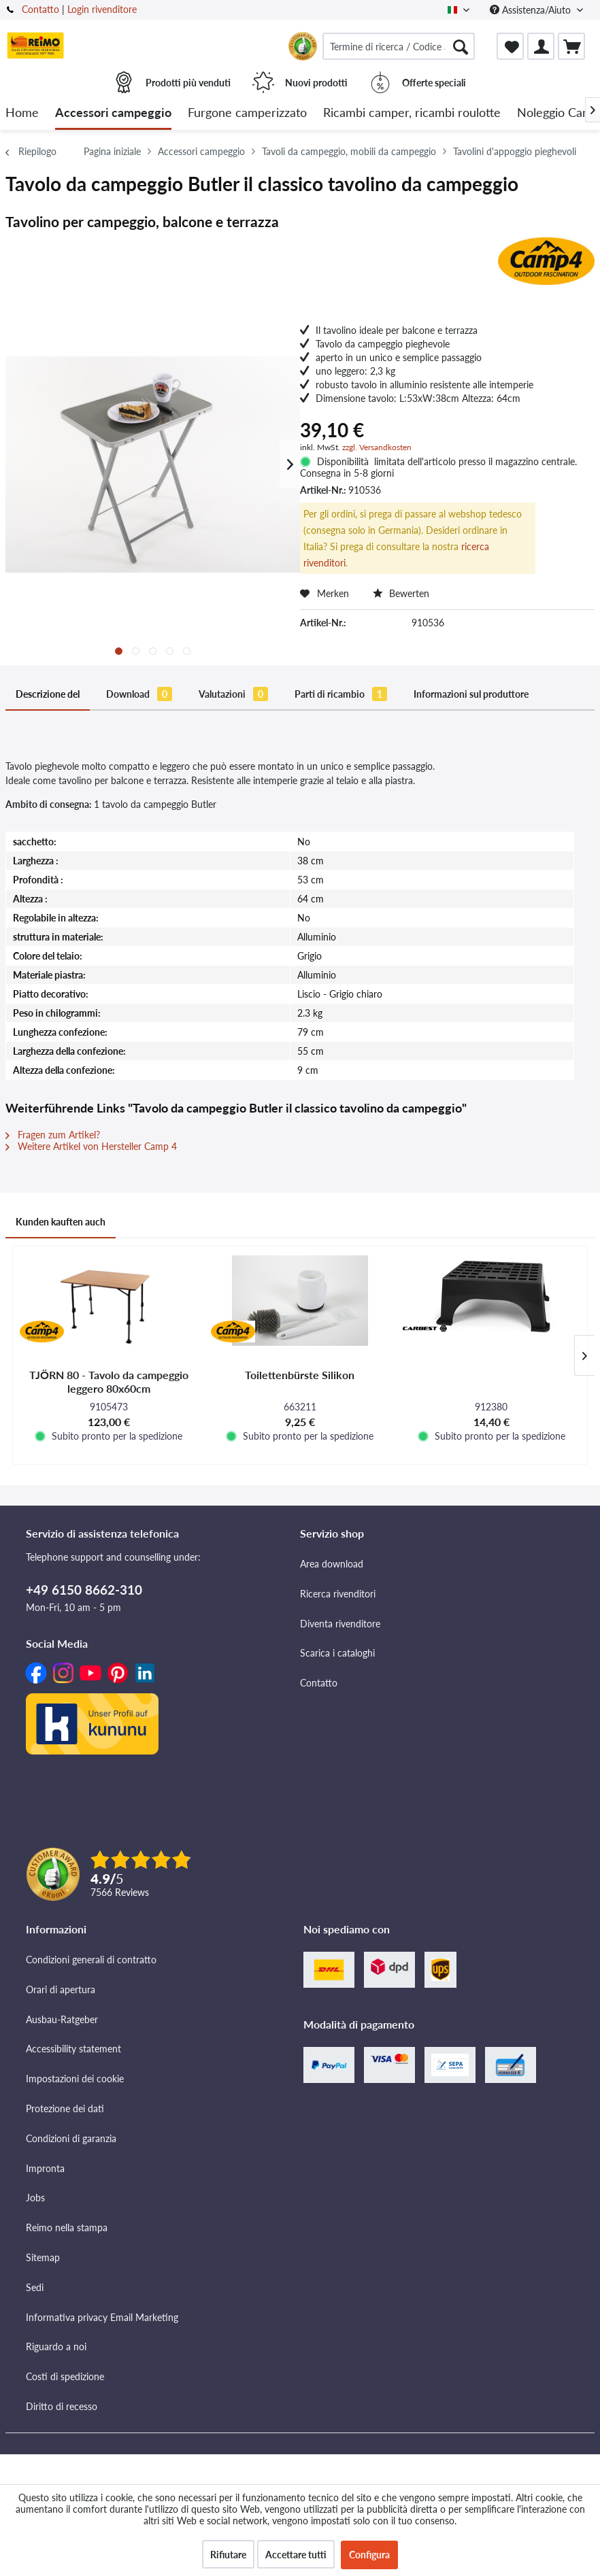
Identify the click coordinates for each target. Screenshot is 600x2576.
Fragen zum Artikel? (52, 1134)
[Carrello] (571, 46)
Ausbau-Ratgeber (62, 2019)
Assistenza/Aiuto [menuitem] (531, 10)
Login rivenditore (102, 9)
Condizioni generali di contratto (91, 1959)
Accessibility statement (73, 2048)
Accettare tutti (296, 2554)
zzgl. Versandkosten (377, 447)
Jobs (35, 2197)
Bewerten (401, 593)
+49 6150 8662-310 (84, 1589)
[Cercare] (460, 46)
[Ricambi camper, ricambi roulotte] (412, 113)
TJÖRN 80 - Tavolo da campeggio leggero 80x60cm (108, 1381)
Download (139, 694)
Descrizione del (48, 694)
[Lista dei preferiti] (510, 46)
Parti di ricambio (341, 694)
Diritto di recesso (61, 2406)
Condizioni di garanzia (71, 2138)
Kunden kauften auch (60, 1221)
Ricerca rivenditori (338, 1593)
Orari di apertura (60, 1989)
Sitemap (43, 2257)
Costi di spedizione (65, 2376)
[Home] (22, 113)
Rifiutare (228, 2554)
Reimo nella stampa (66, 2227)
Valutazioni (233, 694)
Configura (369, 2554)
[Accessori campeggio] (113, 113)
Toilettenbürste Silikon (299, 1374)
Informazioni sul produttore (471, 694)
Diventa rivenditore (340, 1623)
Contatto (40, 9)
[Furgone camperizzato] (247, 113)
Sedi (35, 2287)
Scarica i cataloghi (337, 1653)
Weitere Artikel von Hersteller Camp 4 (91, 1146)
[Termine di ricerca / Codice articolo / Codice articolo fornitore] (398, 46)
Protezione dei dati (65, 2108)
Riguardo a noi (56, 2346)
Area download (331, 1564)
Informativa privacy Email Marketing (102, 2317)
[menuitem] (398, 46)
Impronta (45, 2168)
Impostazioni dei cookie (75, 2078)
